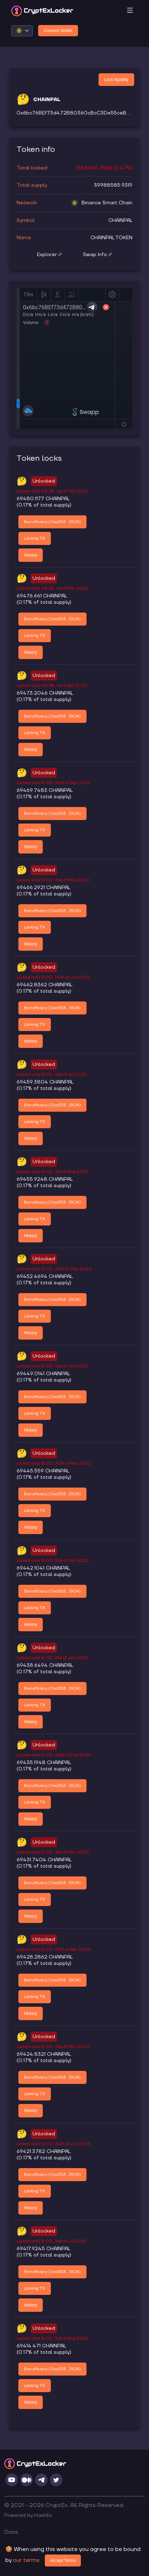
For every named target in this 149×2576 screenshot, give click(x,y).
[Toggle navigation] (130, 10)
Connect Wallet (58, 30)
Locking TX (34, 538)
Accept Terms (63, 2560)
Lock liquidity (116, 79)
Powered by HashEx (28, 2515)
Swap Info (97, 255)
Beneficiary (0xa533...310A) (52, 521)
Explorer (49, 255)
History (30, 555)
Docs (11, 2531)
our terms (26, 2560)
